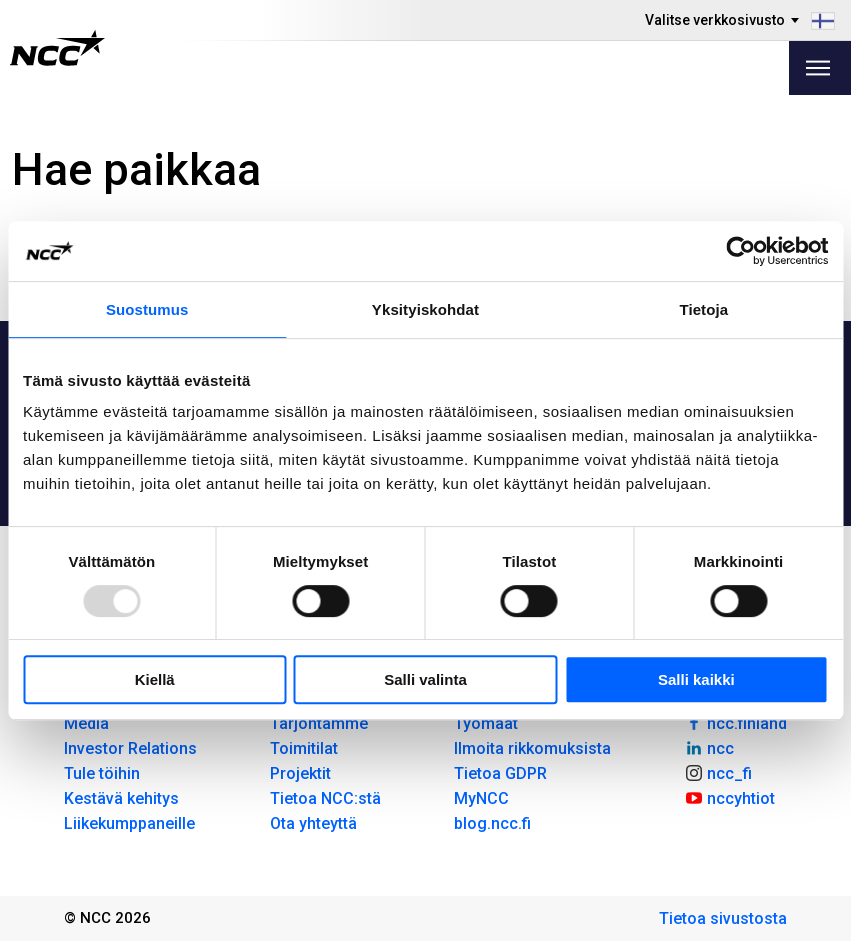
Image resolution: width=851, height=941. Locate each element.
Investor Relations (130, 748)
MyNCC (481, 798)
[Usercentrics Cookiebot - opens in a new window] (740, 251)
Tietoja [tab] (703, 309)
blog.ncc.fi (492, 823)
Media (86, 723)
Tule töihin (102, 773)
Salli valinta (425, 679)
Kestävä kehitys (121, 798)
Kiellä (155, 679)
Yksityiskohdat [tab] (425, 309)
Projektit (300, 773)
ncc (709, 747)
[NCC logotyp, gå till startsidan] (57, 48)
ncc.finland (735, 722)
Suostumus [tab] (147, 309)
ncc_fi (718, 772)
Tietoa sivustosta (723, 918)
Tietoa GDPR (500, 773)
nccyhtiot (729, 797)
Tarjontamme (319, 723)
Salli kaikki (696, 679)
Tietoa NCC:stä (325, 798)
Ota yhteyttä (313, 823)
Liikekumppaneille (129, 823)
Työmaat (486, 723)
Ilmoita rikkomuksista (532, 748)
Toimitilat (304, 748)
